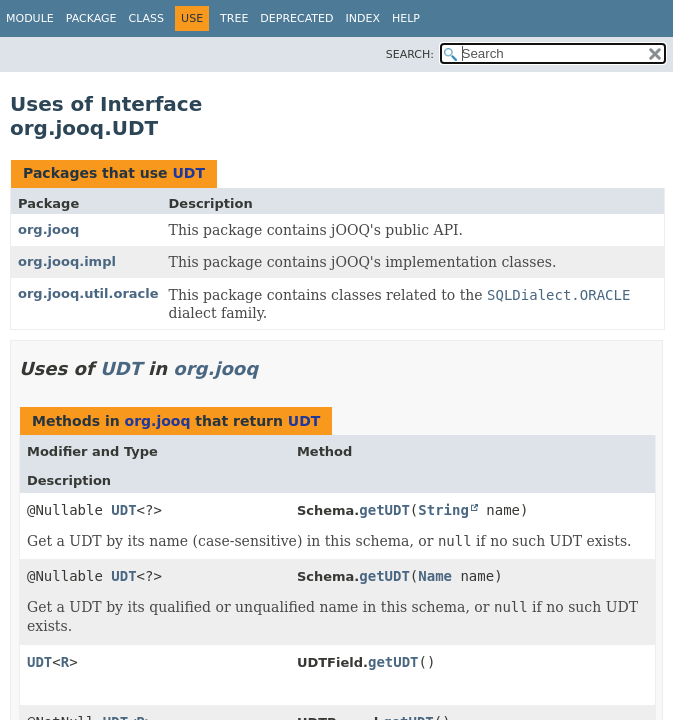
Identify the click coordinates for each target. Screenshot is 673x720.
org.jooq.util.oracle (88, 293)
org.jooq (48, 229)
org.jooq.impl (67, 261)
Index (362, 18)
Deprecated (296, 18)
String (443, 510)
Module (30, 18)
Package (91, 18)
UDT (188, 173)
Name (435, 576)
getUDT (384, 510)
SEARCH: (410, 54)
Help (406, 18)
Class (147, 18)
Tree (234, 18)
